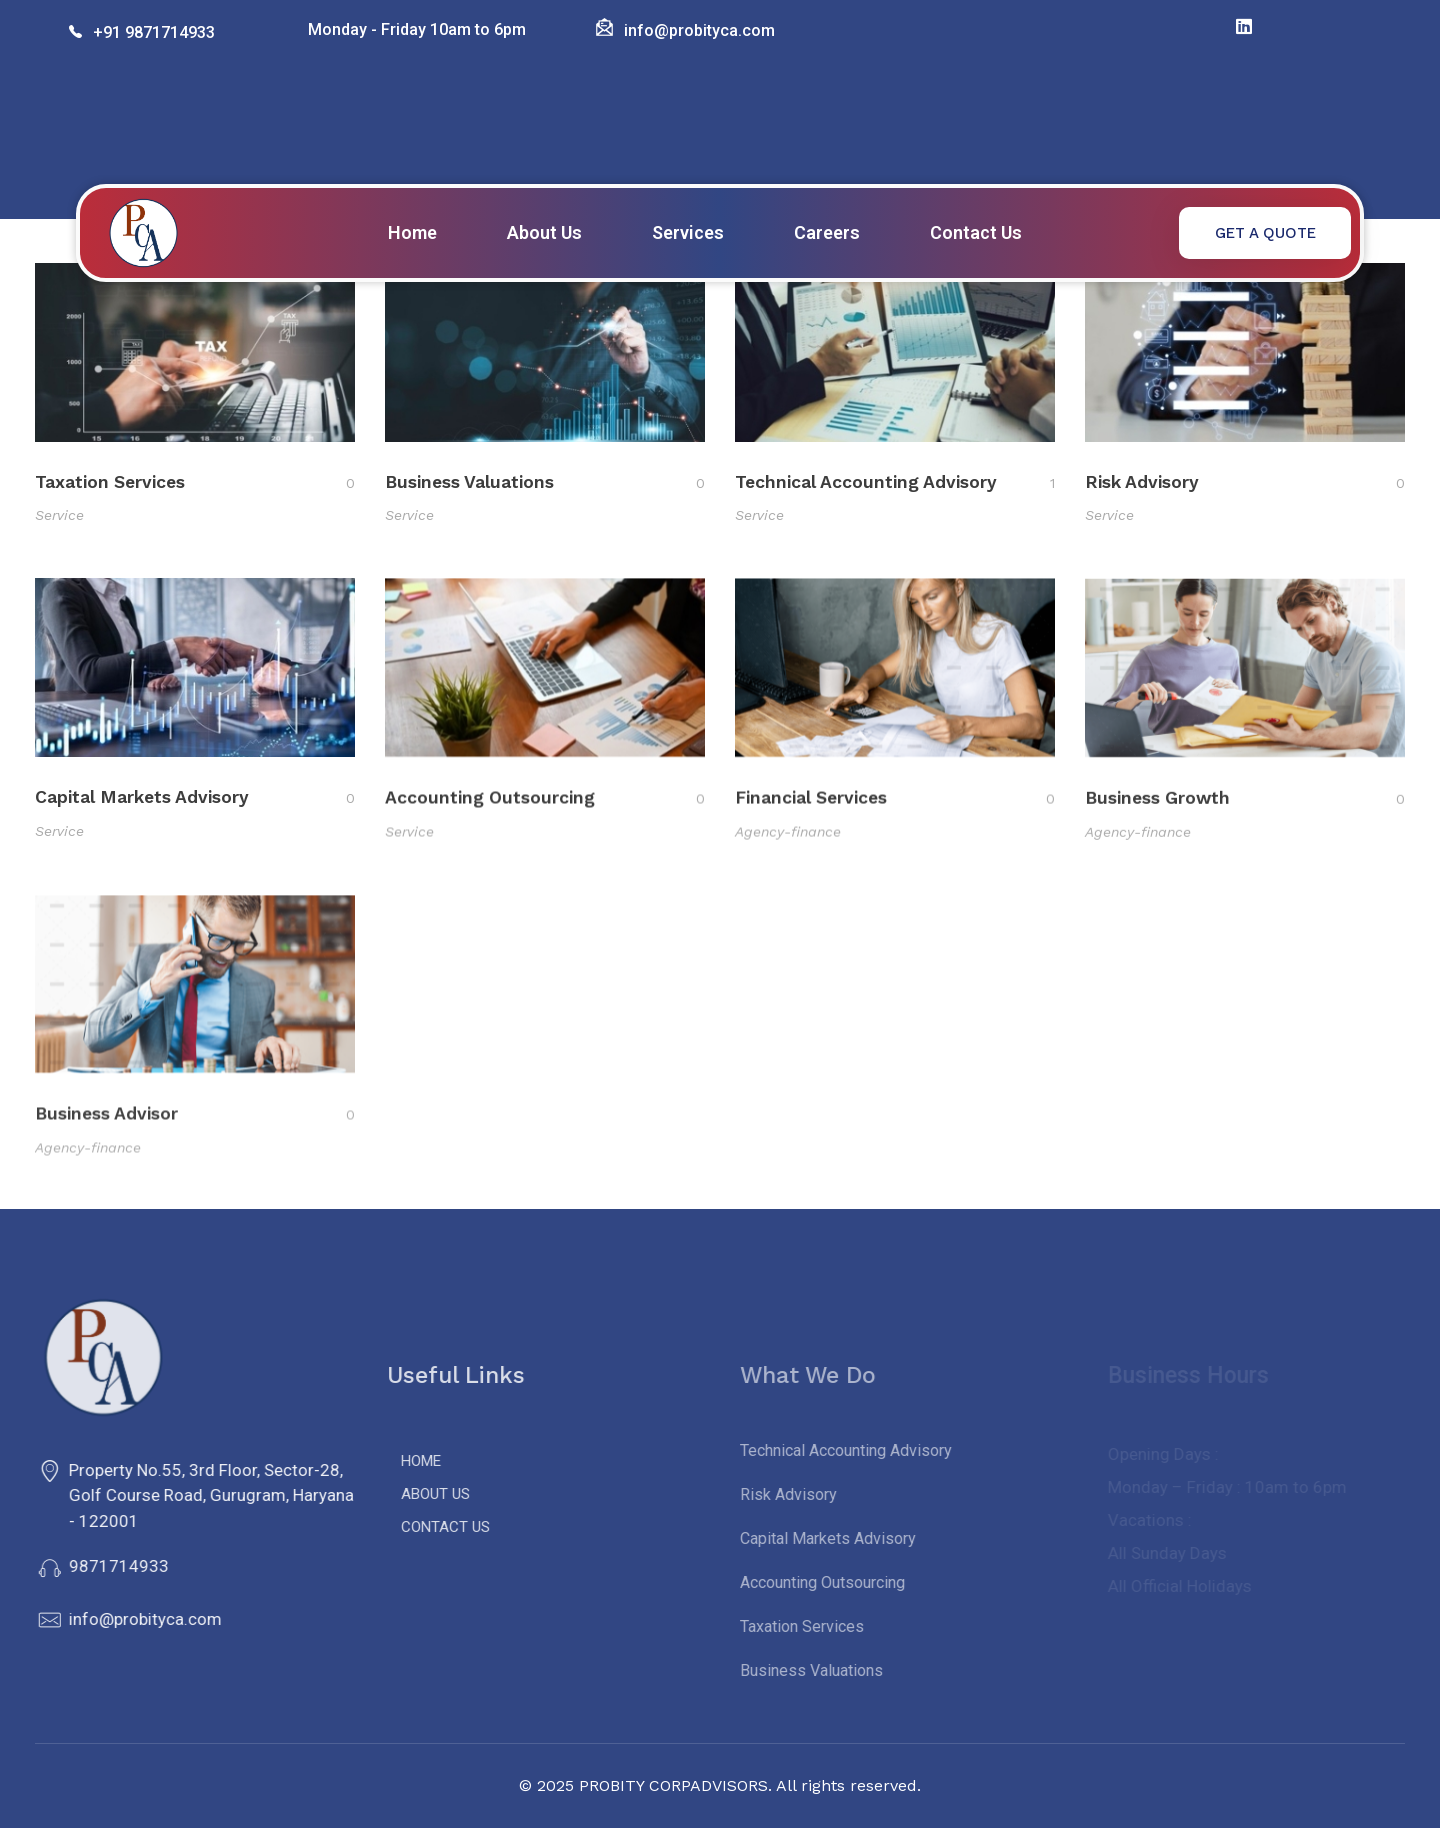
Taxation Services (110, 482)
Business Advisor (106, 1140)
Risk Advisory (1142, 486)
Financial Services (811, 814)
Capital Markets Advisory (142, 805)
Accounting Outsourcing (490, 809)
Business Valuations (469, 483)
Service (59, 516)
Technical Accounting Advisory (866, 484)
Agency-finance (788, 848)
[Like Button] (335, 483)
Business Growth (1157, 821)
